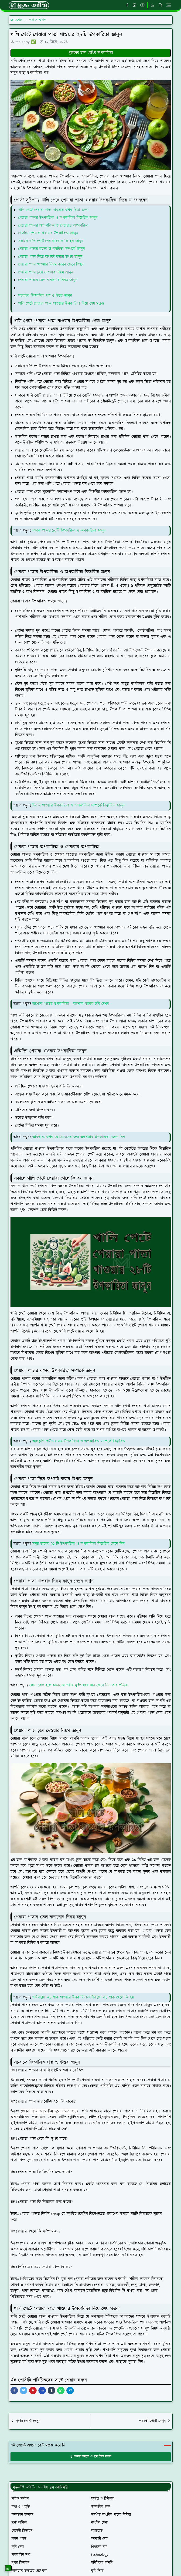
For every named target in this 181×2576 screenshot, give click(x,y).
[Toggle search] (160, 5)
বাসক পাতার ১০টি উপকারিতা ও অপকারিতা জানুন (69, 530)
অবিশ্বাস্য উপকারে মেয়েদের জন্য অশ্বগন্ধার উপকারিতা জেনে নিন (78, 1137)
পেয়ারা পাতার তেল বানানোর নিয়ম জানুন (48, 280)
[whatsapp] (135, 5)
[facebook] (127, 5)
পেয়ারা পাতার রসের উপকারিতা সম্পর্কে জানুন (52, 249)
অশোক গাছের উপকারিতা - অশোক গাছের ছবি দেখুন (70, 1004)
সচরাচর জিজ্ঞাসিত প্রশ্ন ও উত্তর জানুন (45, 295)
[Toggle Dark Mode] (152, 5)
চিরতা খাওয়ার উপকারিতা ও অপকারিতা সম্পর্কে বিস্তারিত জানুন (78, 805)
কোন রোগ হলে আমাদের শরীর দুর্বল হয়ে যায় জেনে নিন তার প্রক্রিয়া (79, 1685)
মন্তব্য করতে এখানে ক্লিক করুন (90, 2456)
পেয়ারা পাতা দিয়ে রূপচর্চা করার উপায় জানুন (51, 257)
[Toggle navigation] (168, 5)
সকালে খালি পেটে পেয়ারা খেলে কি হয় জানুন (50, 241)
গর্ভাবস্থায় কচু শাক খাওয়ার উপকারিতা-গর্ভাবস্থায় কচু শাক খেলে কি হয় (83, 1997)
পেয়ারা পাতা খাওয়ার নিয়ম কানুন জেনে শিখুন (51, 264)
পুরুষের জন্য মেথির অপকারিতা (90, 53)
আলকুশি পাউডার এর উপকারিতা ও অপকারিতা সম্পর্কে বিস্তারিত (78, 1441)
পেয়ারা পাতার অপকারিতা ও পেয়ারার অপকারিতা (54, 225)
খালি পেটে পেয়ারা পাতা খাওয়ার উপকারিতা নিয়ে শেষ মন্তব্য (62, 303)
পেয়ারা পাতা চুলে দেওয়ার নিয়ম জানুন (46, 272)
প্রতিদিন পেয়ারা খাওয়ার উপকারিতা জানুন (48, 233)
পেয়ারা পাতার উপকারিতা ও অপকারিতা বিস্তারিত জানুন (58, 217)
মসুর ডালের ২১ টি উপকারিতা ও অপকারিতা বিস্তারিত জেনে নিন (78, 1544)
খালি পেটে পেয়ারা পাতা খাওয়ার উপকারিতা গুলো (54, 210)
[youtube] (142, 5)
